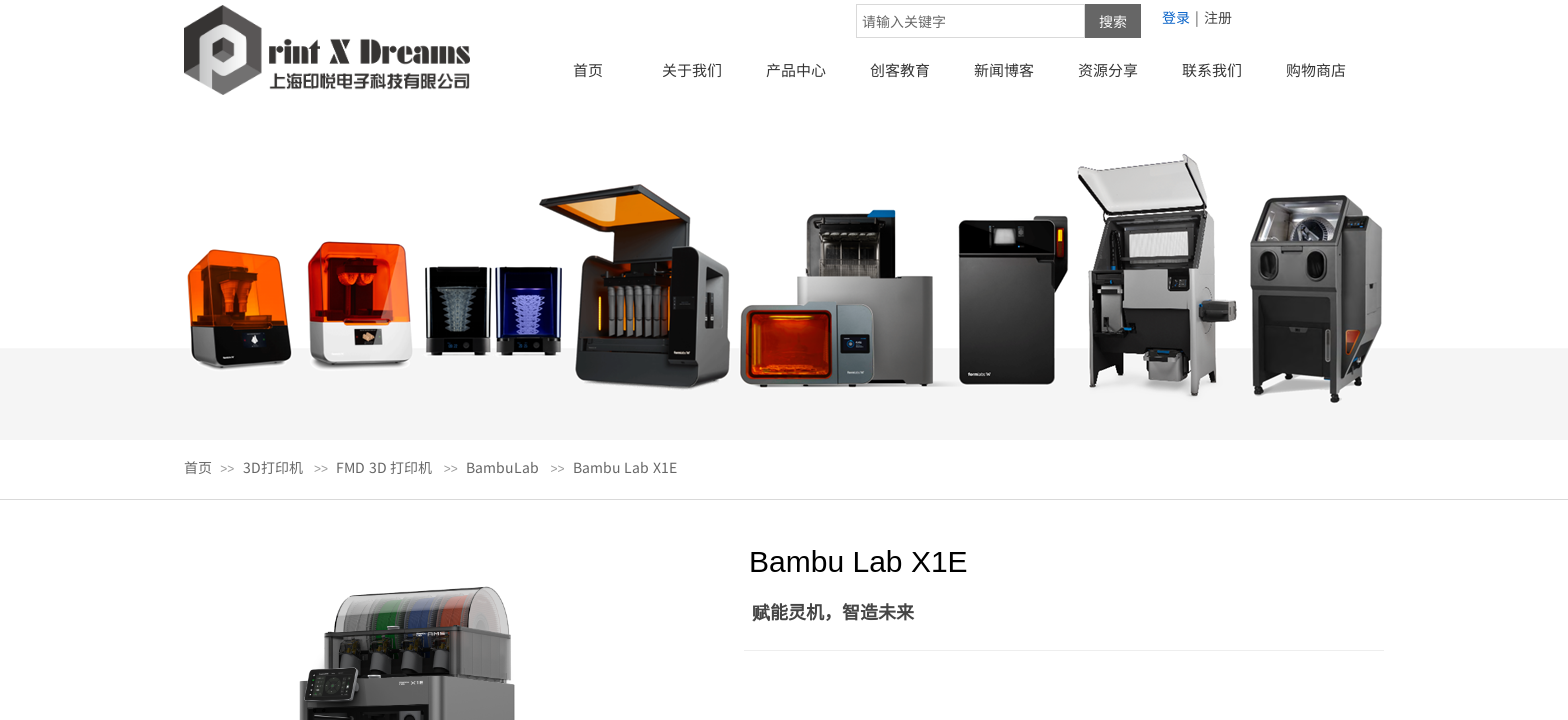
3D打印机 (273, 467)
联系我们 (1212, 69)
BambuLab (502, 467)
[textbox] (970, 21)
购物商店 (1316, 69)
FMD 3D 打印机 (384, 467)
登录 (1176, 17)
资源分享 (1108, 69)
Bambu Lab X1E (625, 467)
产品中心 (796, 69)
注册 (1218, 17)
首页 (588, 69)
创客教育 (900, 69)
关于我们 (692, 69)
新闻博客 (1004, 69)
